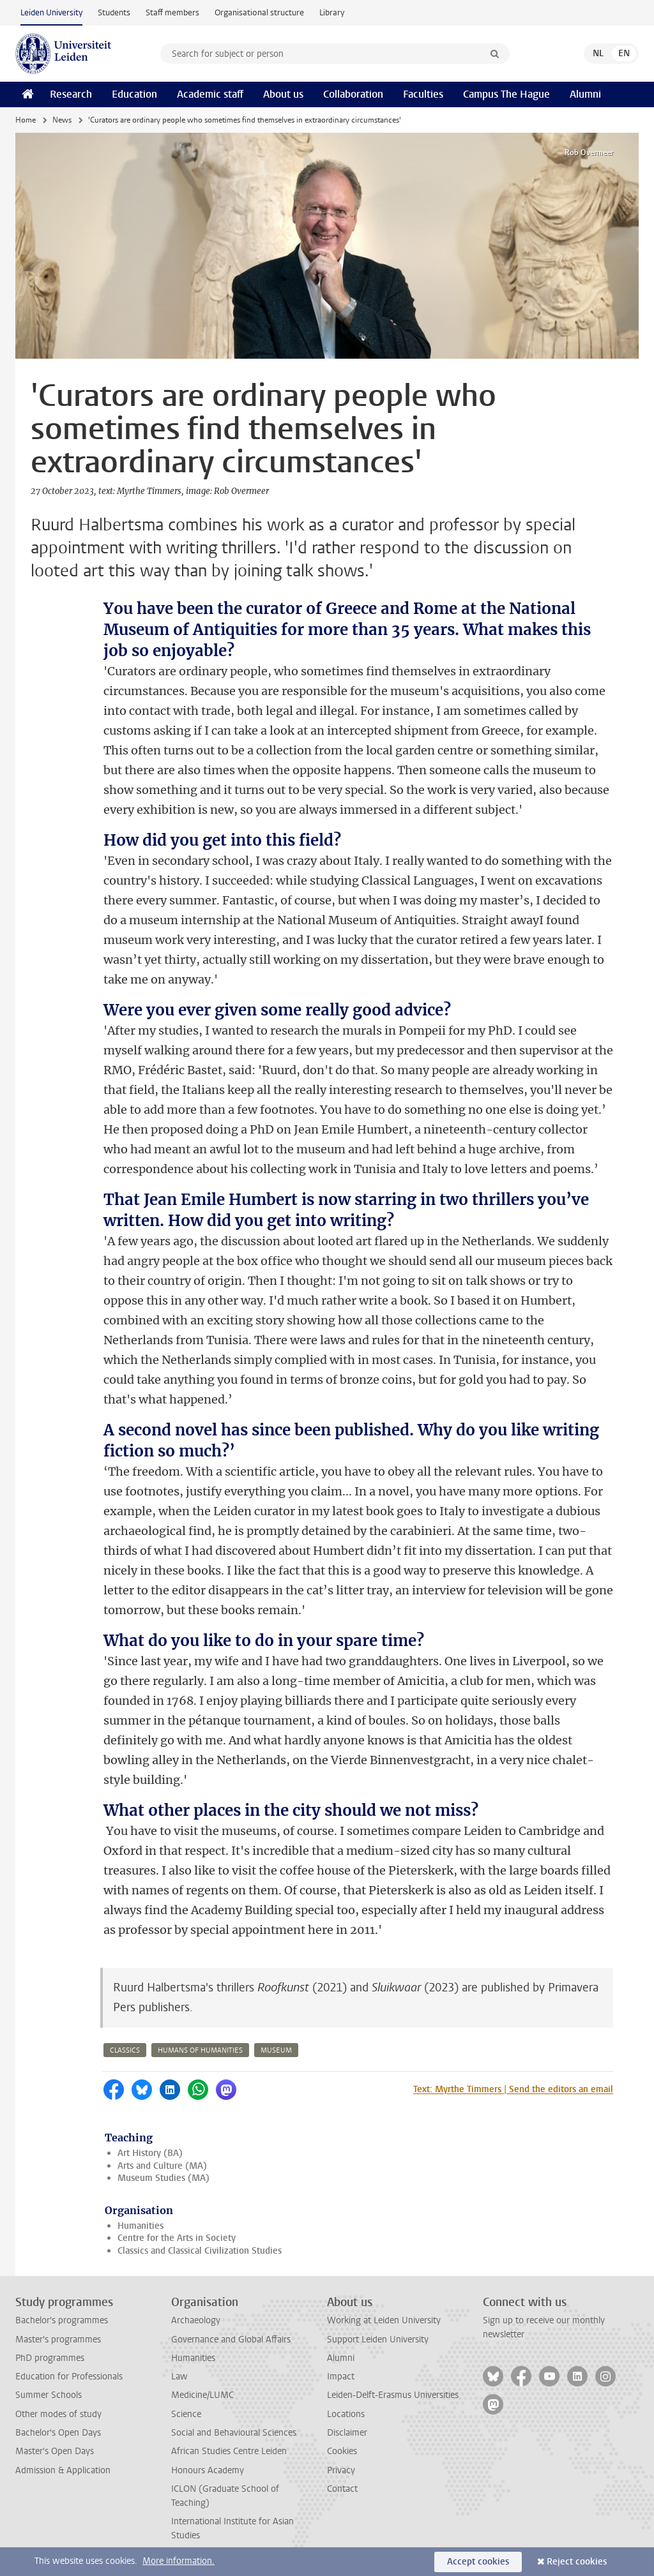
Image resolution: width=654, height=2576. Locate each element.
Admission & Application (62, 2470)
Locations (346, 2414)
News (62, 120)
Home (25, 120)
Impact (340, 2376)
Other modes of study (58, 2414)
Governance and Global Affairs (231, 2339)
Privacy (341, 2470)
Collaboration (353, 94)
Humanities (141, 2226)
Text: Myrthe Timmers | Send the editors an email (513, 2089)
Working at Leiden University (384, 2320)
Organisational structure (259, 12)
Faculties (423, 94)
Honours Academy (207, 2470)
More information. (178, 2561)
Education (134, 94)
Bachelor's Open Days (58, 2433)
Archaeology (195, 2320)
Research (71, 94)
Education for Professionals (69, 2376)
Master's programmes (58, 2339)
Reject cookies (577, 2562)
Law (179, 2376)
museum (276, 2050)
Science (186, 2414)
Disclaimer (347, 2433)
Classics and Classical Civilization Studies (200, 2251)
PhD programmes (49, 2358)
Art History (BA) (150, 2153)
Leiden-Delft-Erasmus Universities (393, 2395)
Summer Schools (48, 2395)
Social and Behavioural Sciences (233, 2433)
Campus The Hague (506, 94)
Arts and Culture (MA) (162, 2166)
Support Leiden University (378, 2339)
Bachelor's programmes (61, 2320)
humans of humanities (200, 2050)
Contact (342, 2489)
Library (331, 12)
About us (283, 94)
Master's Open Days (54, 2451)
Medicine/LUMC (202, 2395)
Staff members (172, 12)
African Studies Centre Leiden (229, 2451)
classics (125, 2050)
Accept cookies (478, 2562)
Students (114, 12)
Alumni (585, 94)
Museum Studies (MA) (163, 2178)
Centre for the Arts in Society (177, 2238)
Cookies (342, 2451)
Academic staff (210, 94)
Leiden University (51, 12)
